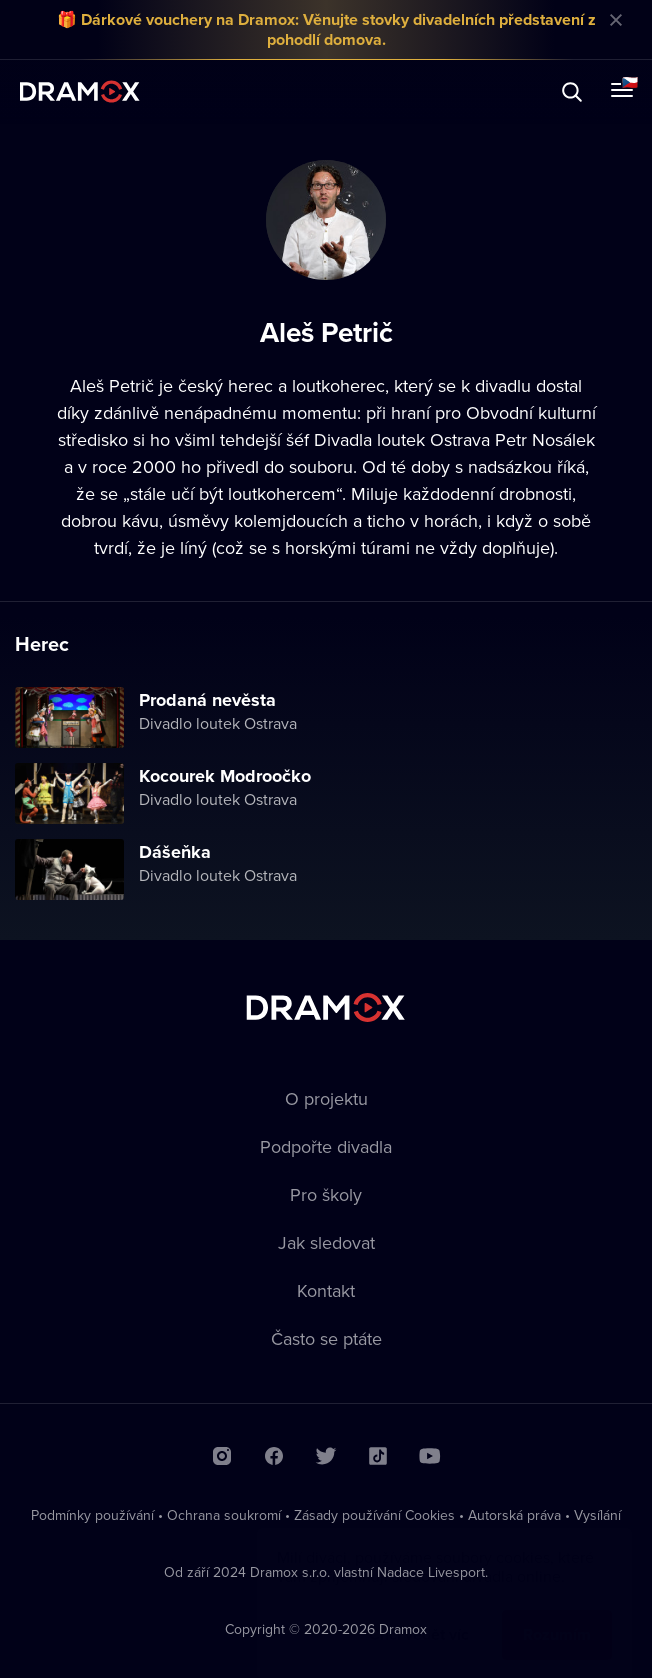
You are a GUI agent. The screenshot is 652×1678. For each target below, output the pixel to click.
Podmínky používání (92, 1515)
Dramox (80, 91)
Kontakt (326, 1290)
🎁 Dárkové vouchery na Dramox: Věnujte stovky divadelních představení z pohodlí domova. (326, 29)
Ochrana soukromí (224, 1515)
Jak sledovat (326, 1242)
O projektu (326, 1098)
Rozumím (557, 1614)
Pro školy (326, 1194)
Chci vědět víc (419, 1614)
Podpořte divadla (326, 1146)
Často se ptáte (326, 1338)
